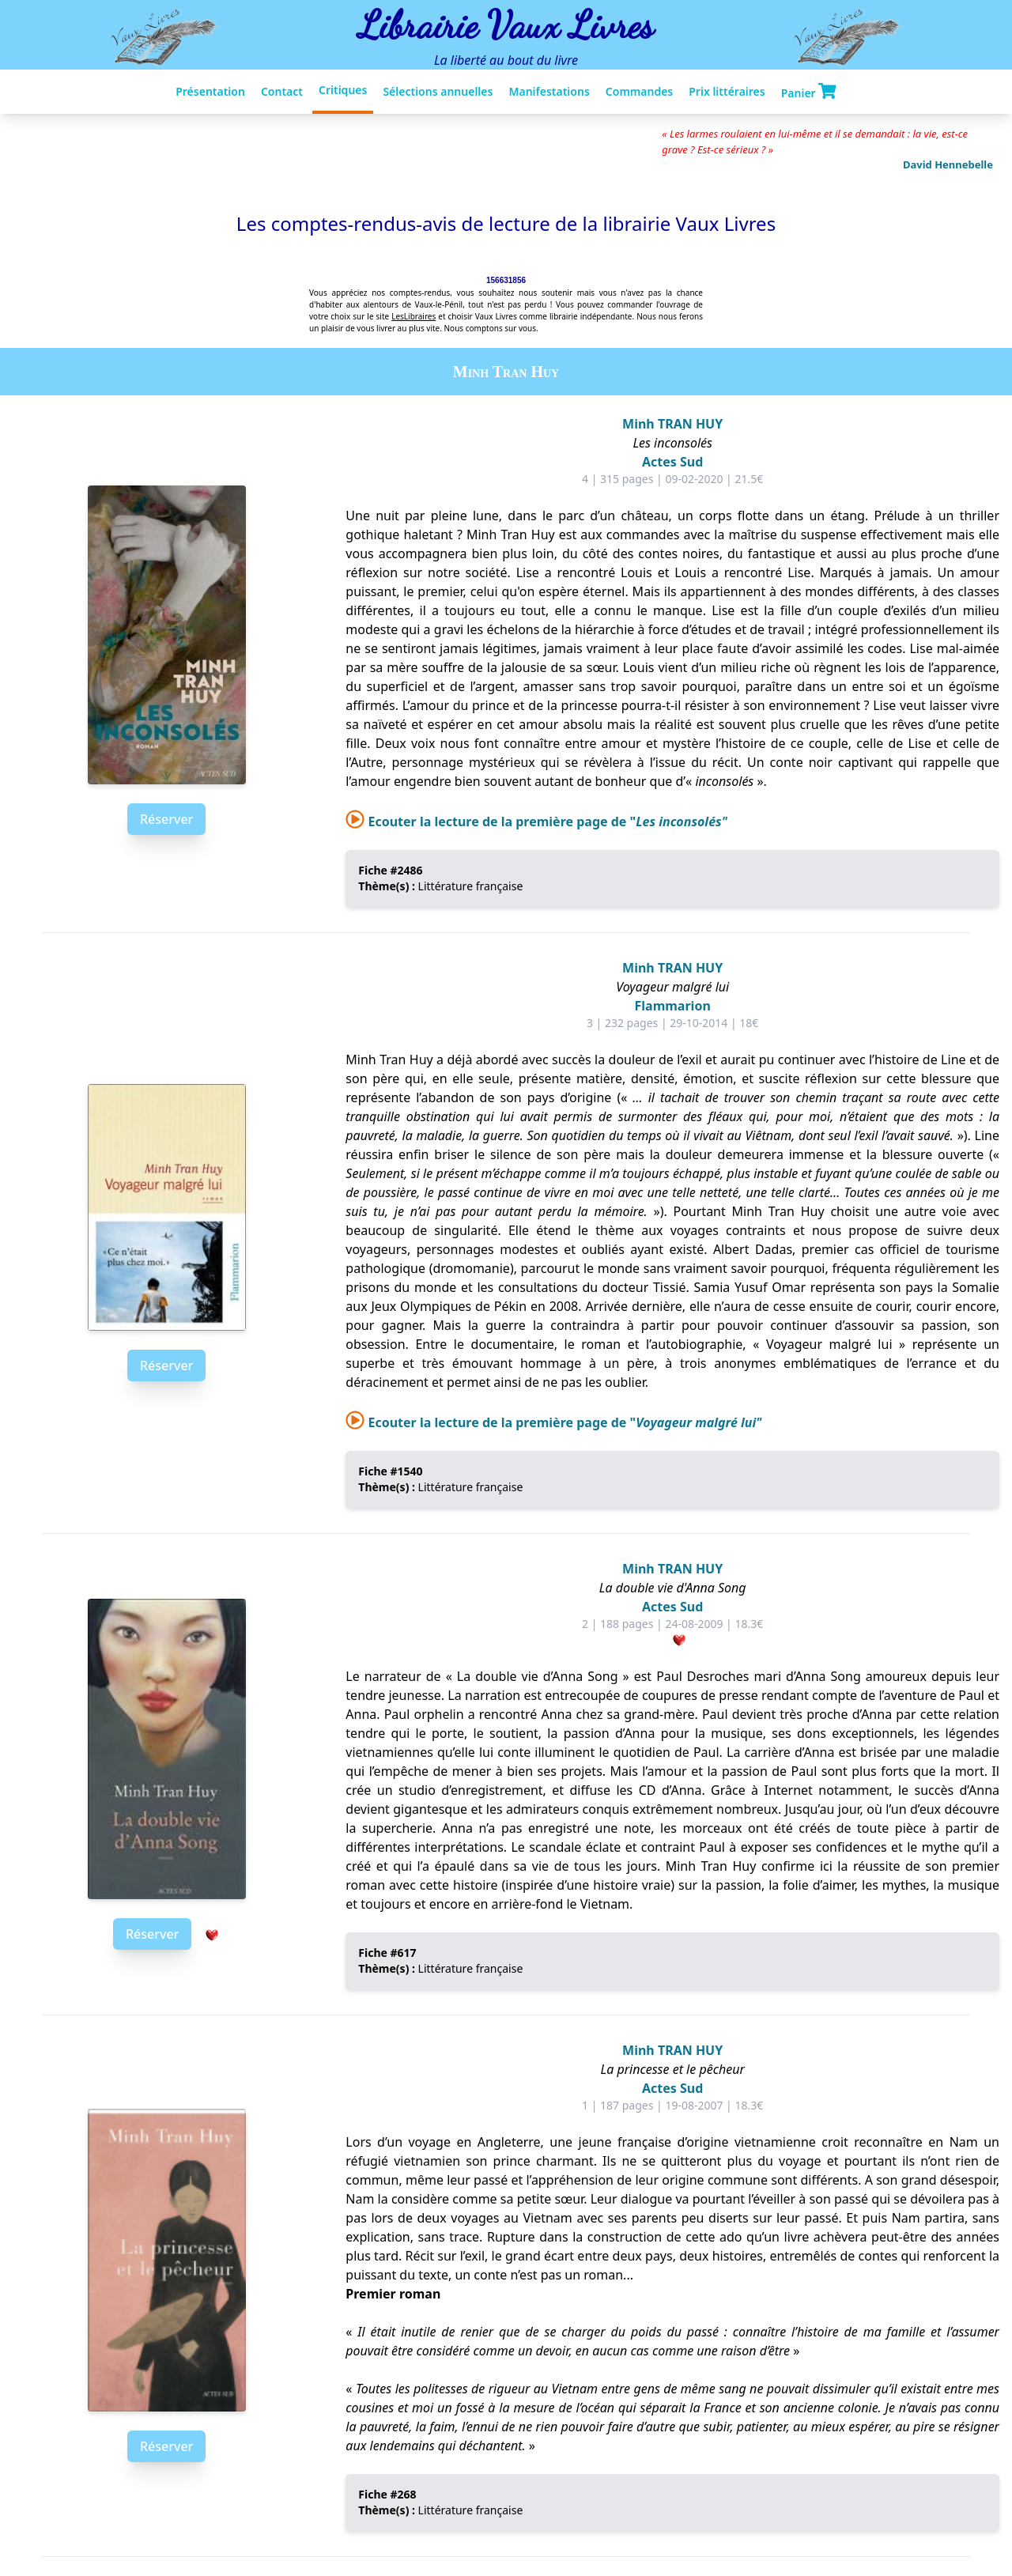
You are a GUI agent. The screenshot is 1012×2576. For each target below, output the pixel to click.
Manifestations (548, 91)
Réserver (166, 819)
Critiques (343, 89)
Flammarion (673, 1005)
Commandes (639, 91)
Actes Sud (672, 461)
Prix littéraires (727, 91)
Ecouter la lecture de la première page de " (536, 821)
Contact (282, 91)
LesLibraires (413, 316)
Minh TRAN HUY (672, 423)
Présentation (210, 91)
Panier (808, 91)
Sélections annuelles (438, 91)
